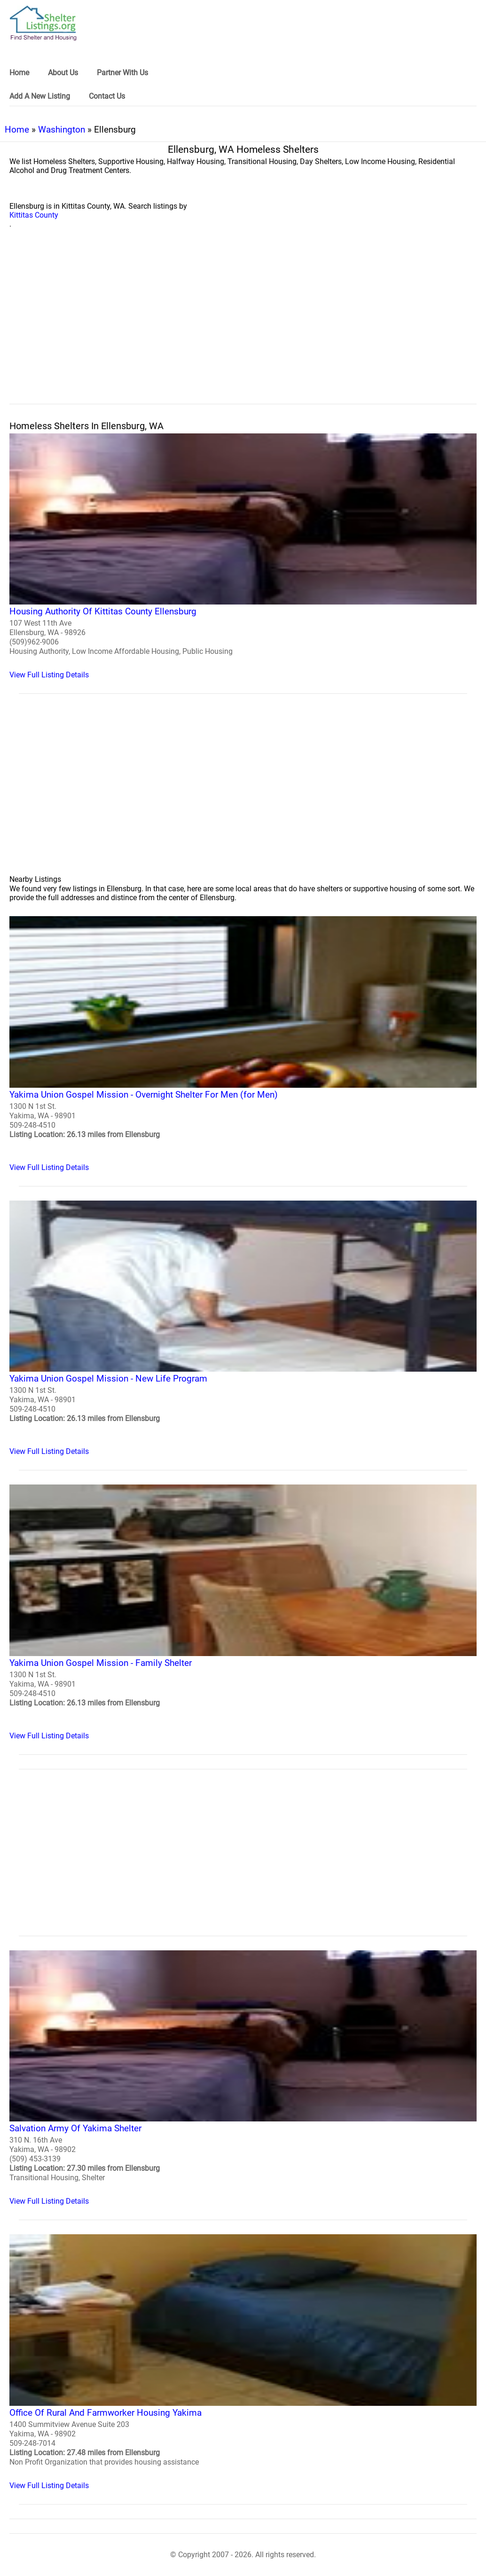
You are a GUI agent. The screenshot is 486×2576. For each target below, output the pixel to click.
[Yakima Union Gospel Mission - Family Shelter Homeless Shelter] (243, 1612)
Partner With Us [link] (122, 72)
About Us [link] (63, 72)
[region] (243, 326)
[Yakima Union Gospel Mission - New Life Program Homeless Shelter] (243, 1328)
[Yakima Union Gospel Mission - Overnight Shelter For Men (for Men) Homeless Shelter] (243, 1043)
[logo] (43, 23)
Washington (61, 129)
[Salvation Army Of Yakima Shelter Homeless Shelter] (243, 2078)
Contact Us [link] (107, 96)
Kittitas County (33, 215)
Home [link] (19, 72)
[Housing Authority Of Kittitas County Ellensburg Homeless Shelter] (243, 556)
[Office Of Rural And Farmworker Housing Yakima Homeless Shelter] (243, 2362)
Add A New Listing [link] (39, 96)
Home (17, 129)
